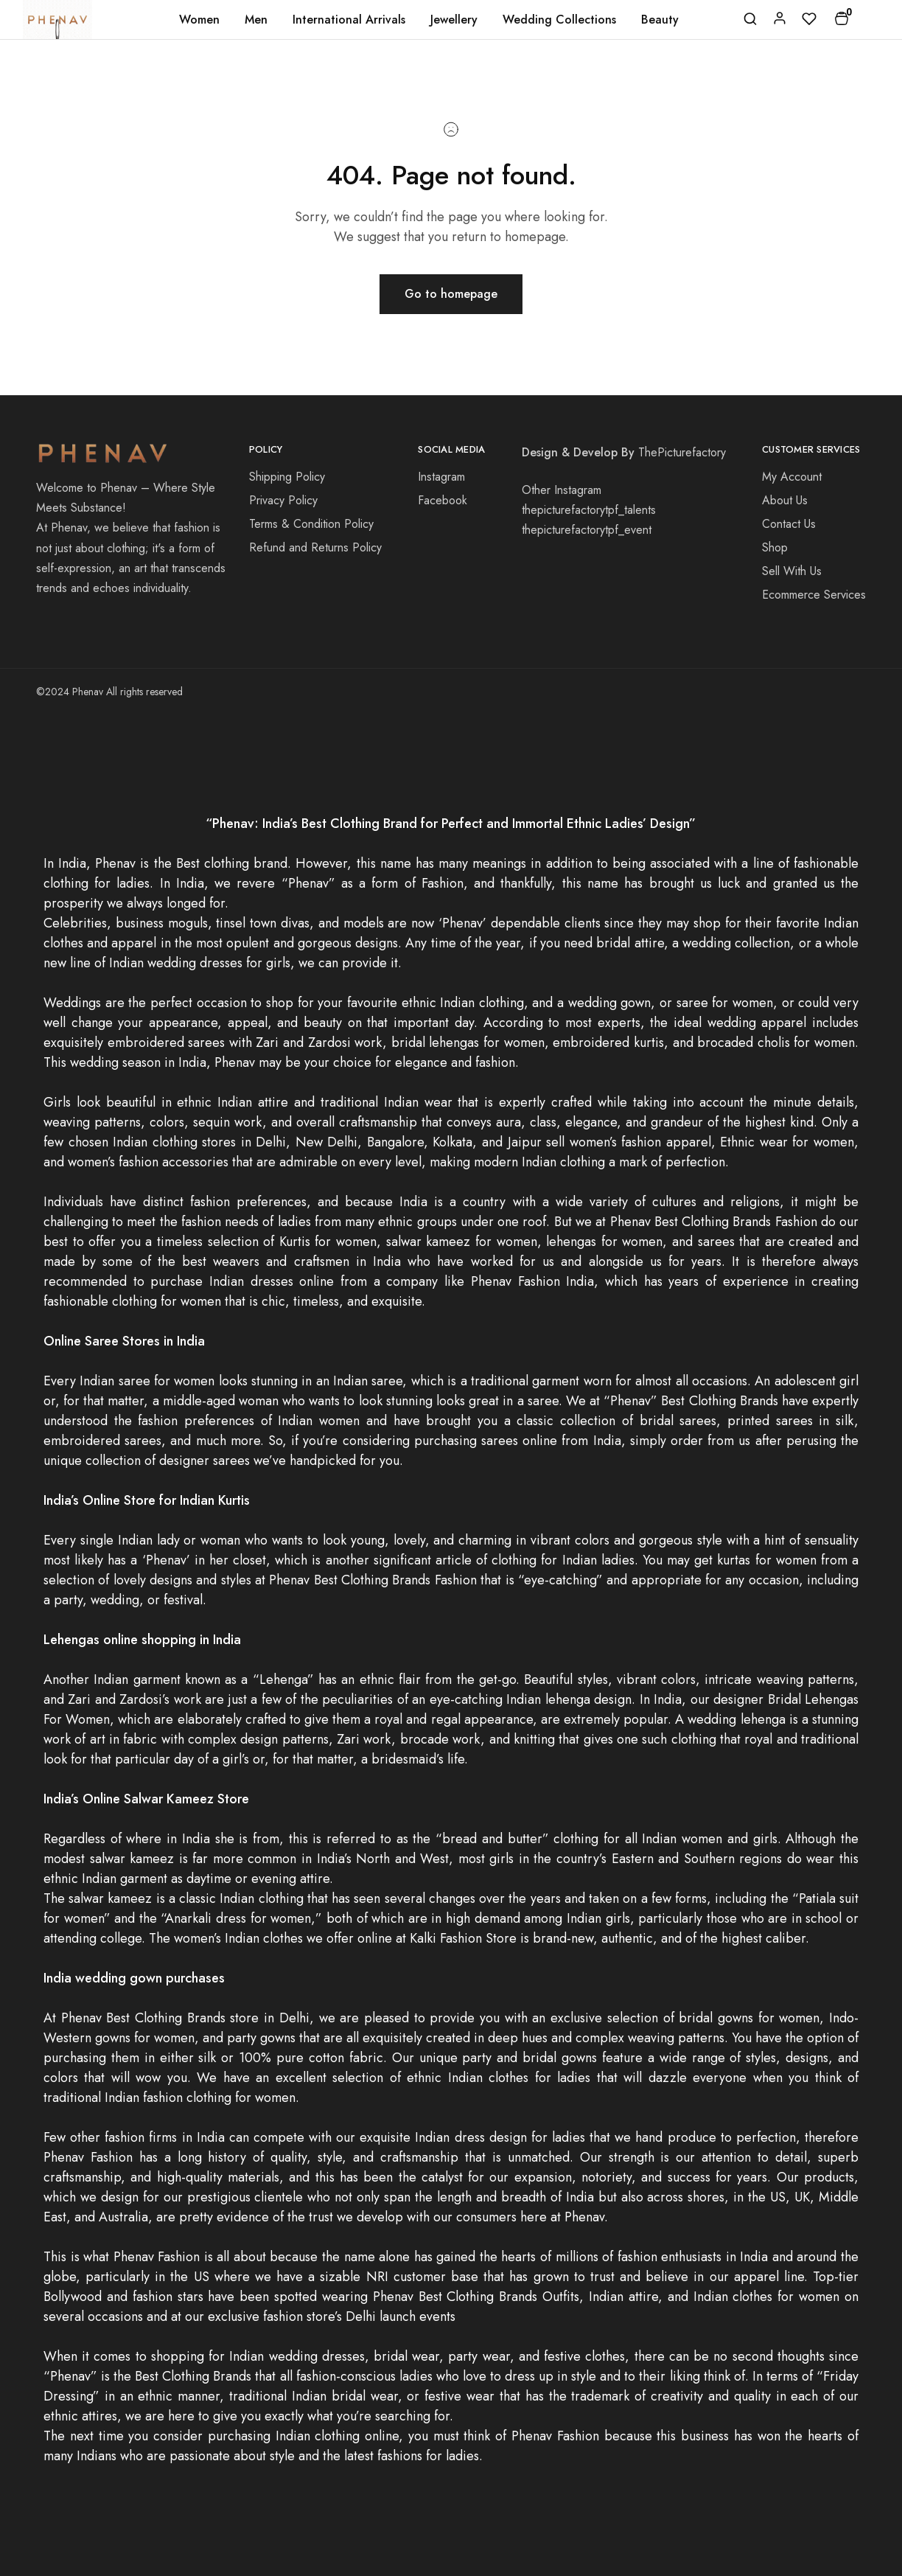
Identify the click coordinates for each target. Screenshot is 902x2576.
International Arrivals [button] (349, 20)
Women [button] (199, 20)
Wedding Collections (559, 20)
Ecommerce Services (814, 594)
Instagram (441, 476)
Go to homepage (451, 293)
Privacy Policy (283, 500)
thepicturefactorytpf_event (586, 529)
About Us (785, 500)
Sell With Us (792, 571)
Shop (775, 547)
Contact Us (789, 523)
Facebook (442, 500)
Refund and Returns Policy (315, 547)
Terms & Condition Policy (311, 523)
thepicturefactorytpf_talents (589, 509)
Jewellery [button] (454, 20)
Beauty (660, 20)
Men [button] (256, 20)
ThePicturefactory (682, 452)
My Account (792, 476)
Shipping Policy (287, 476)
